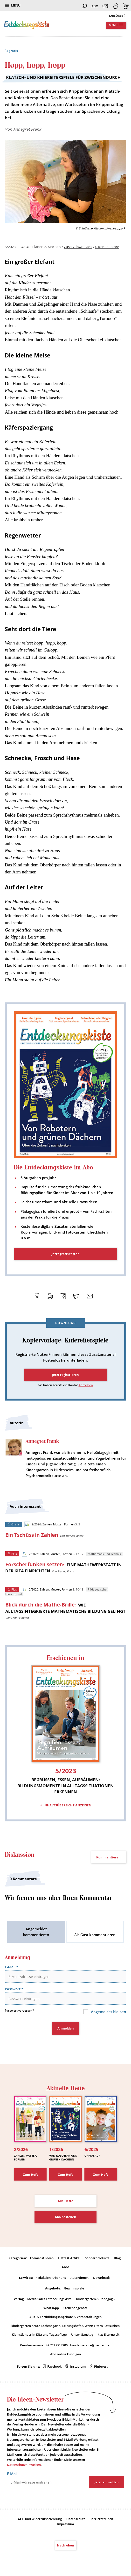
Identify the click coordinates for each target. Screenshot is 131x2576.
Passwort (14, 1988)
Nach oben (65, 2545)
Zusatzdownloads (78, 246)
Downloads (101, 2277)
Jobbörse (116, 15)
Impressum (65, 2524)
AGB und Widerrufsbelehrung (40, 2519)
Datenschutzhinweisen (24, 2464)
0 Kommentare (107, 246)
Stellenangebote (75, 2308)
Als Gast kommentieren (95, 1934)
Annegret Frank (27, 129)
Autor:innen (79, 2277)
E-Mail (11, 1966)
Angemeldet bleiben (108, 2011)
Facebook (54, 2366)
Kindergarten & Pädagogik (95, 2299)
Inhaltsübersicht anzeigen (67, 1805)
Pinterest (101, 2366)
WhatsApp (51, 2308)
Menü (16, 5)
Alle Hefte (65, 2201)
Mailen (89, 1295)
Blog (117, 2258)
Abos (65, 2267)
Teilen (62, 1295)
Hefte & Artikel (69, 2258)
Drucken (49, 1295)
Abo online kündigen (65, 2354)
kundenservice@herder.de (89, 2345)
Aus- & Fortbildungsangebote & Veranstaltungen (65, 2317)
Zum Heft (30, 2174)
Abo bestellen (65, 2217)
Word (36, 1295)
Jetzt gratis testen (66, 1254)
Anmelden (86, 1385)
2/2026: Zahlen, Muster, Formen (49, 1524)
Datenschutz (75, 2519)
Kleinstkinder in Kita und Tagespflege (39, 2334)
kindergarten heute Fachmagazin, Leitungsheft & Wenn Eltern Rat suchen (65, 2326)
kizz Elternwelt (108, 2334)
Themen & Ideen (42, 2258)
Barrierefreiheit (101, 2519)
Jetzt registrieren (65, 1374)
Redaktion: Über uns (50, 2277)
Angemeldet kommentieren (36, 1931)
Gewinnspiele (74, 2288)
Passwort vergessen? (19, 2010)
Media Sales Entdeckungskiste (49, 2299)
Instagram (78, 2366)
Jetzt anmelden (107, 2482)
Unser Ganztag (82, 2334)
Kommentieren (108, 1857)
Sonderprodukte (97, 2258)
